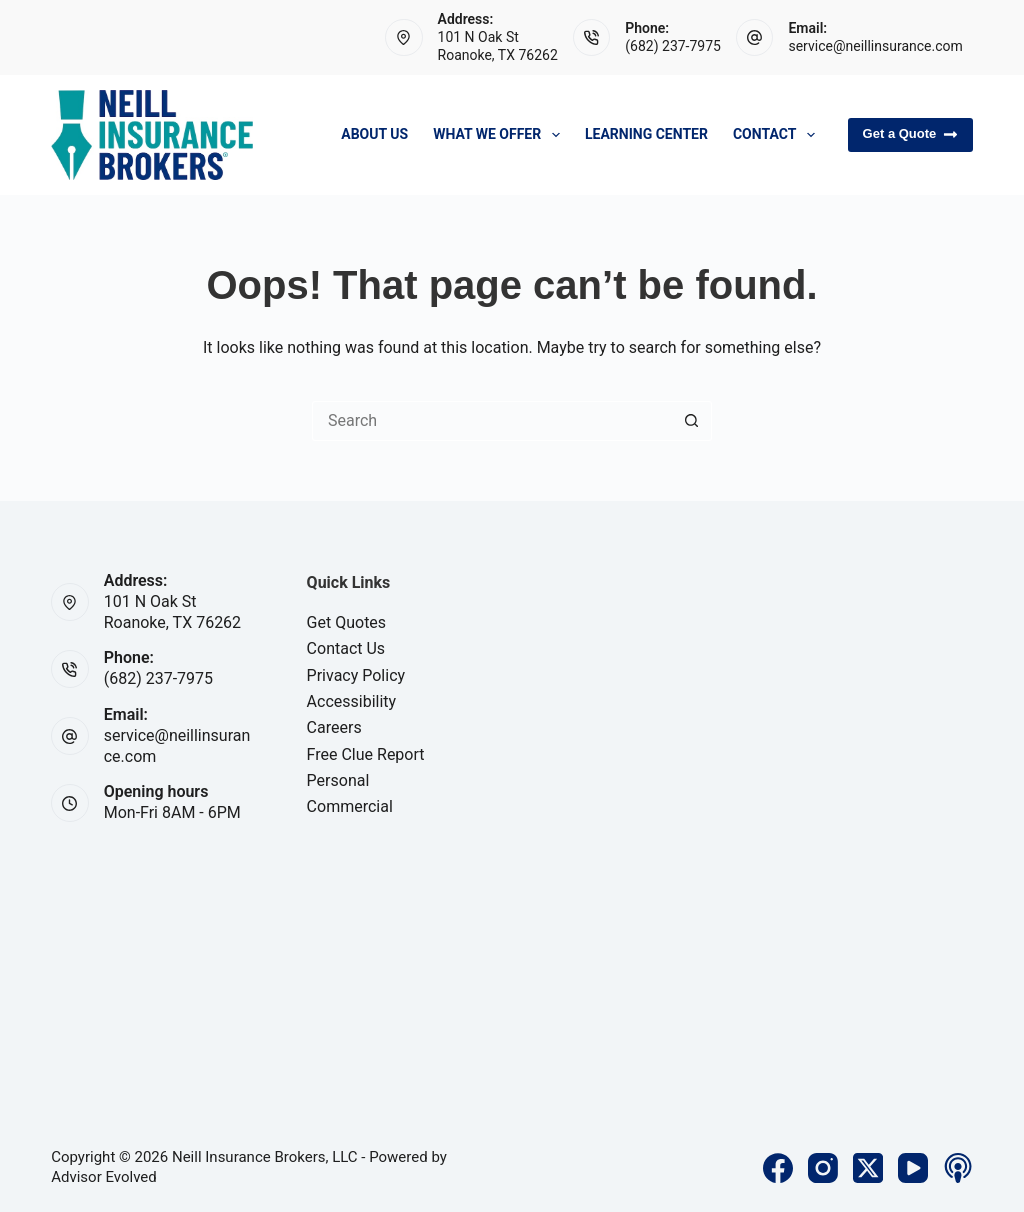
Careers (334, 727)
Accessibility (352, 701)
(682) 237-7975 (673, 46)
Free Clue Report (366, 754)
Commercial (350, 806)
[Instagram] (823, 1168)
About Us (374, 134)
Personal (338, 780)
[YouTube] (913, 1168)
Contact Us (346, 648)
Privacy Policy (356, 675)
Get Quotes (347, 622)
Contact (778, 135)
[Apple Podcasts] (958, 1168)
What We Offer (500, 135)
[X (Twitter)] (868, 1168)
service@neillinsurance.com (875, 46)
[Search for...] (492, 421)
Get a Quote (910, 134)
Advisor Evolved (104, 1177)
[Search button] (692, 421)
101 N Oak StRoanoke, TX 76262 (172, 612)
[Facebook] (778, 1168)
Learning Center (646, 134)
